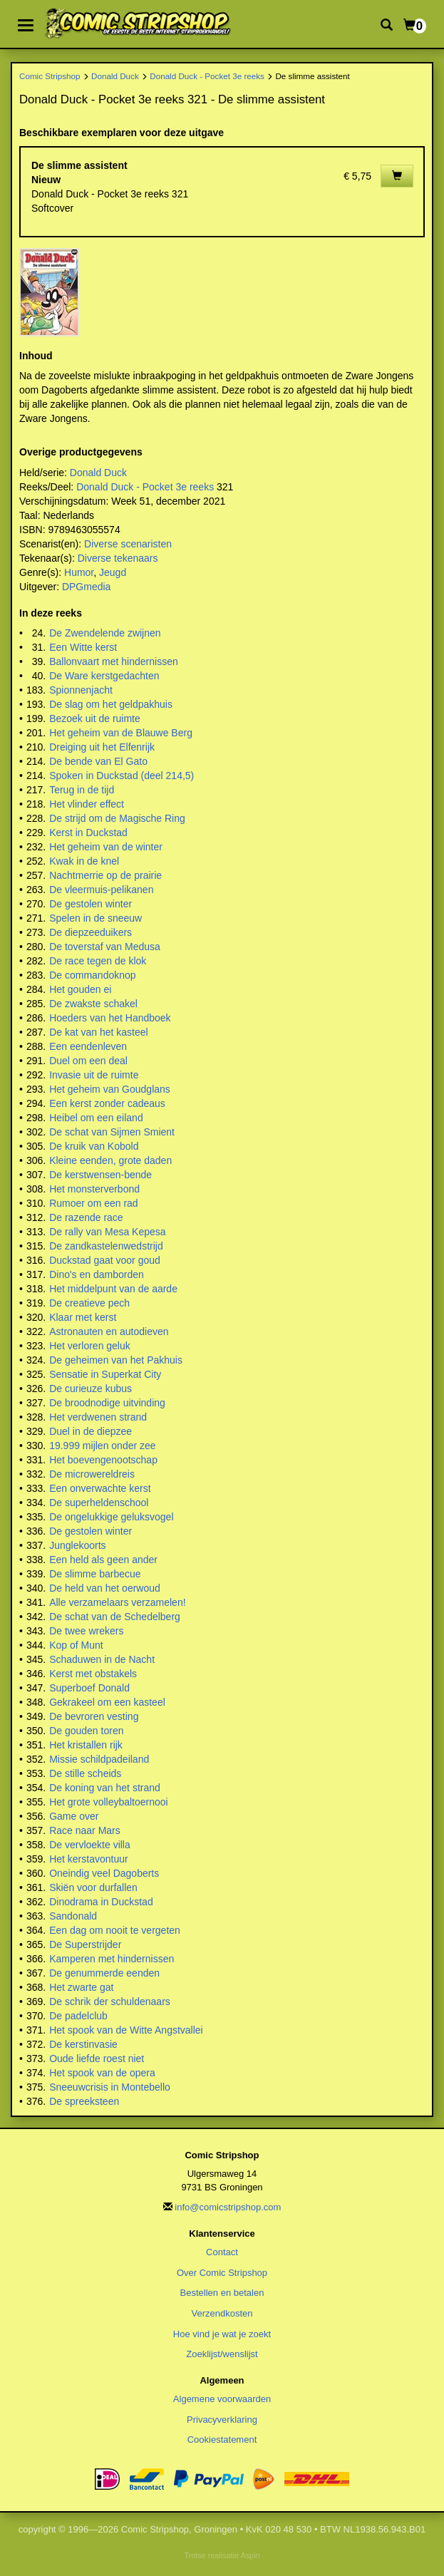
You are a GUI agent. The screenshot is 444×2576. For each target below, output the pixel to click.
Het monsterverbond (94, 1189)
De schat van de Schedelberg (114, 1616)
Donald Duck (115, 76)
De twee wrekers (86, 1631)
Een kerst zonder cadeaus (107, 1103)
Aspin (249, 2555)
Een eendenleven (88, 1046)
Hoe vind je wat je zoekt (222, 2334)
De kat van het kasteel (98, 1032)
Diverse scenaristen (128, 544)
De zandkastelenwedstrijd (106, 1246)
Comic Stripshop (50, 76)
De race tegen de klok (97, 961)
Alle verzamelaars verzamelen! (117, 1602)
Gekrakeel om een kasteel (107, 1702)
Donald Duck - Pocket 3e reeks (207, 76)
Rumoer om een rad (93, 1203)
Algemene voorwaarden (222, 2399)
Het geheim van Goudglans (109, 1089)
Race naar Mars (84, 1830)
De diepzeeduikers (90, 932)
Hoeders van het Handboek (109, 1018)
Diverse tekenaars (118, 558)
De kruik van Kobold (93, 1146)
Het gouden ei (80, 989)
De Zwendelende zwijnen (104, 633)
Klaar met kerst (82, 1317)
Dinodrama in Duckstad (101, 1901)
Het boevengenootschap (103, 1459)
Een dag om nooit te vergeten (114, 1930)
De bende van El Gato (98, 761)
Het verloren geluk (89, 1345)
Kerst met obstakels (93, 1673)
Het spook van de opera (102, 2072)
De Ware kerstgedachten (104, 675)
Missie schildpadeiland (99, 1759)
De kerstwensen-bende (100, 1174)
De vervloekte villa (89, 1844)
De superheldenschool (98, 1502)
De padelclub (78, 2015)
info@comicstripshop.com (228, 2207)
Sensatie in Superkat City (105, 1374)
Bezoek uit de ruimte (94, 718)
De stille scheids (85, 1773)
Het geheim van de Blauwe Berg (120, 732)
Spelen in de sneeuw (95, 918)
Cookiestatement (222, 2439)
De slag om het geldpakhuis (110, 704)
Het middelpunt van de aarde (113, 1288)
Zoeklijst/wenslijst (221, 2354)
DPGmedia (86, 586)
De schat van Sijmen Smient (112, 1132)
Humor (78, 572)
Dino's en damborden (96, 1274)
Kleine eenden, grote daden (110, 1160)
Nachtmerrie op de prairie (105, 875)
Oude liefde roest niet (96, 2058)
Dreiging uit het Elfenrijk (102, 747)
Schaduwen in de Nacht (102, 1659)
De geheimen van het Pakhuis (115, 1360)
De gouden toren (86, 1730)
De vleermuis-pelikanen (101, 889)
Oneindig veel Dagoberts (104, 1873)
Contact (222, 2252)
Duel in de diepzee (90, 1431)
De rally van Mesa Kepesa (107, 1231)
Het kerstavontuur (88, 1859)
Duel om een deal (88, 1060)
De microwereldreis (92, 1474)
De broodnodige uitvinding (107, 1402)
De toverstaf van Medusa (104, 946)
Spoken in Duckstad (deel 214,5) (121, 775)
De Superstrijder (85, 1944)
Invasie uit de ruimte (93, 1075)
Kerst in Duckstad (88, 832)
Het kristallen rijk (86, 1745)
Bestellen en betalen (222, 2292)
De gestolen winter (90, 904)
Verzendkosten (221, 2313)
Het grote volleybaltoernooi (108, 1802)
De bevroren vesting (93, 1716)
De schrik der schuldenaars (109, 2001)
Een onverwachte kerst (99, 1488)
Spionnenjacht (81, 690)
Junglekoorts (77, 1545)
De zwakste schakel (93, 1003)
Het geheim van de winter (105, 846)
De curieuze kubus (90, 1388)
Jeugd (112, 572)
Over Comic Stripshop (222, 2272)
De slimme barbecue (94, 1574)
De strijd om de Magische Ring (117, 818)
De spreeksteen (84, 2101)
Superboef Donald (89, 1688)
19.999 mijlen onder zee (102, 1445)
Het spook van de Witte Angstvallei (126, 2030)
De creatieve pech (89, 1303)
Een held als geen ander (103, 1559)
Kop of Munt (76, 1645)
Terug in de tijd (81, 789)
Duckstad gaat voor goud (104, 1260)
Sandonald (73, 1916)
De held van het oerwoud (104, 1588)
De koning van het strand (104, 1787)
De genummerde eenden (104, 1973)
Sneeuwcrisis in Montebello (109, 2087)
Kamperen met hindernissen (111, 1958)
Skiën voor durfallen (93, 1887)
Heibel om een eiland (96, 1117)
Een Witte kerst (83, 647)
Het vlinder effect (86, 804)
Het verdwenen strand (98, 1417)
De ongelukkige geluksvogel (111, 1517)
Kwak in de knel (84, 861)
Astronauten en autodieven (108, 1331)
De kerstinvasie (83, 2044)
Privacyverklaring (222, 2419)
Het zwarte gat (81, 1987)
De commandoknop (92, 975)
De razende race (86, 1217)
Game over (73, 1816)
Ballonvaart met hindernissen (113, 661)
